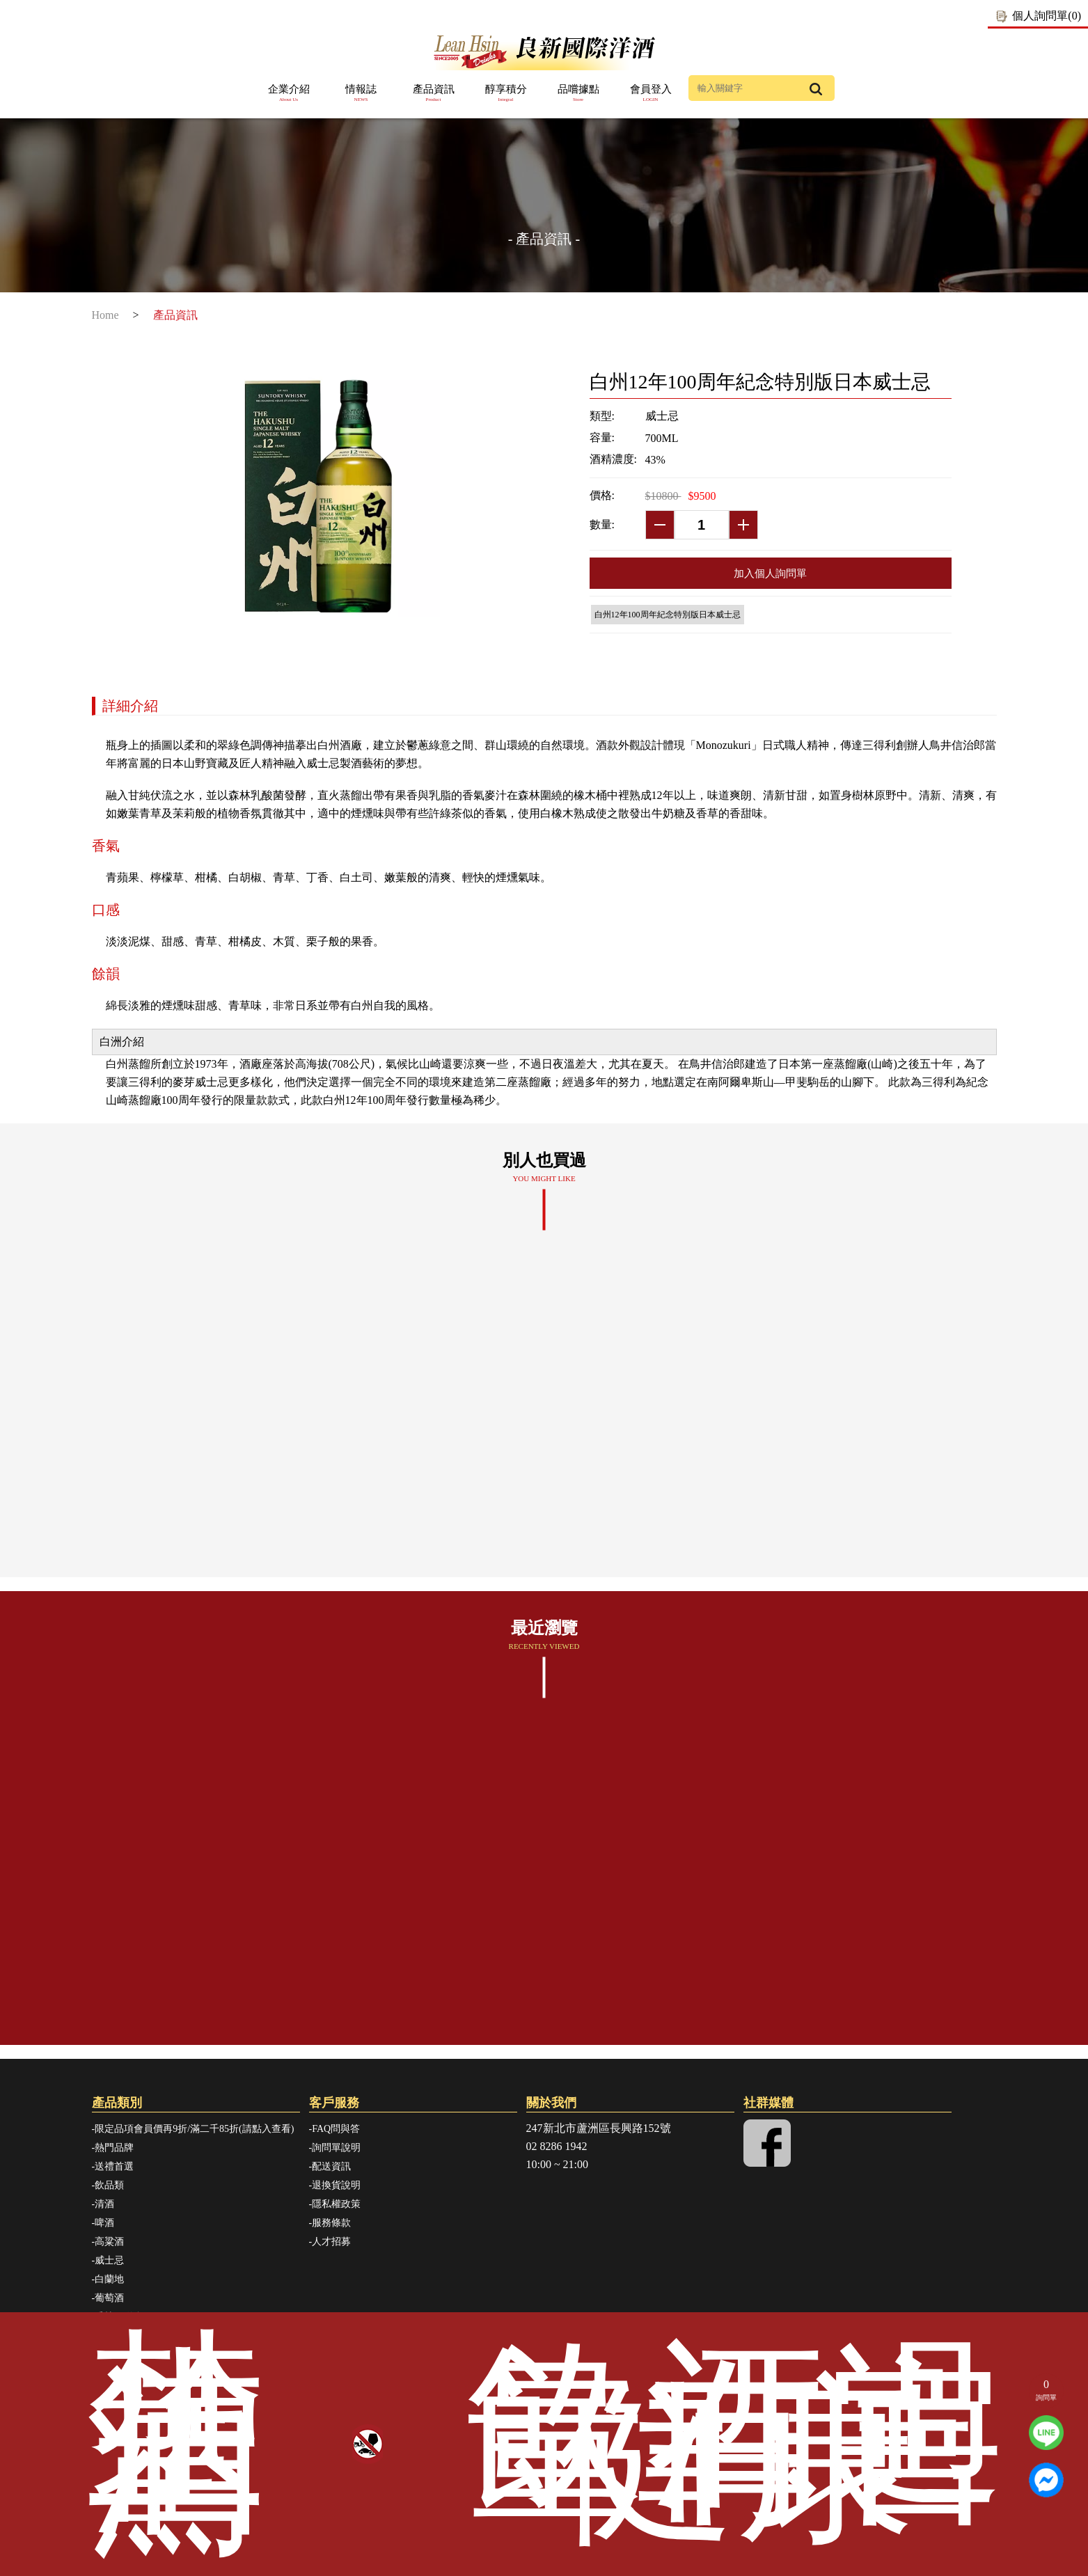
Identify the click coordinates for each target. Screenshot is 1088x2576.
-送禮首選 (113, 2166)
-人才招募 (330, 2241)
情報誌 (361, 94)
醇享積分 (506, 94)
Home (105, 315)
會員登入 (651, 94)
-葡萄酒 (108, 2298)
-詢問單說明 (335, 2147)
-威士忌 (108, 2260)
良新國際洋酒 (544, 50)
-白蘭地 (108, 2279)
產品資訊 (433, 94)
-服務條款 (330, 2223)
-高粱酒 (108, 2241)
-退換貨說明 (335, 2185)
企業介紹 (289, 94)
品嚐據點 (578, 94)
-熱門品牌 (113, 2147)
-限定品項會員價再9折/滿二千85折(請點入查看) (193, 2129)
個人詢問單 (1046, 16)
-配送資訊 (330, 2166)
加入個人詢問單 (770, 573)
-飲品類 (108, 2185)
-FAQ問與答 (335, 2129)
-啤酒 (103, 2223)
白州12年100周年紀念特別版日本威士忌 (667, 614)
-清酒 (103, 2204)
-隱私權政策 (335, 2204)
